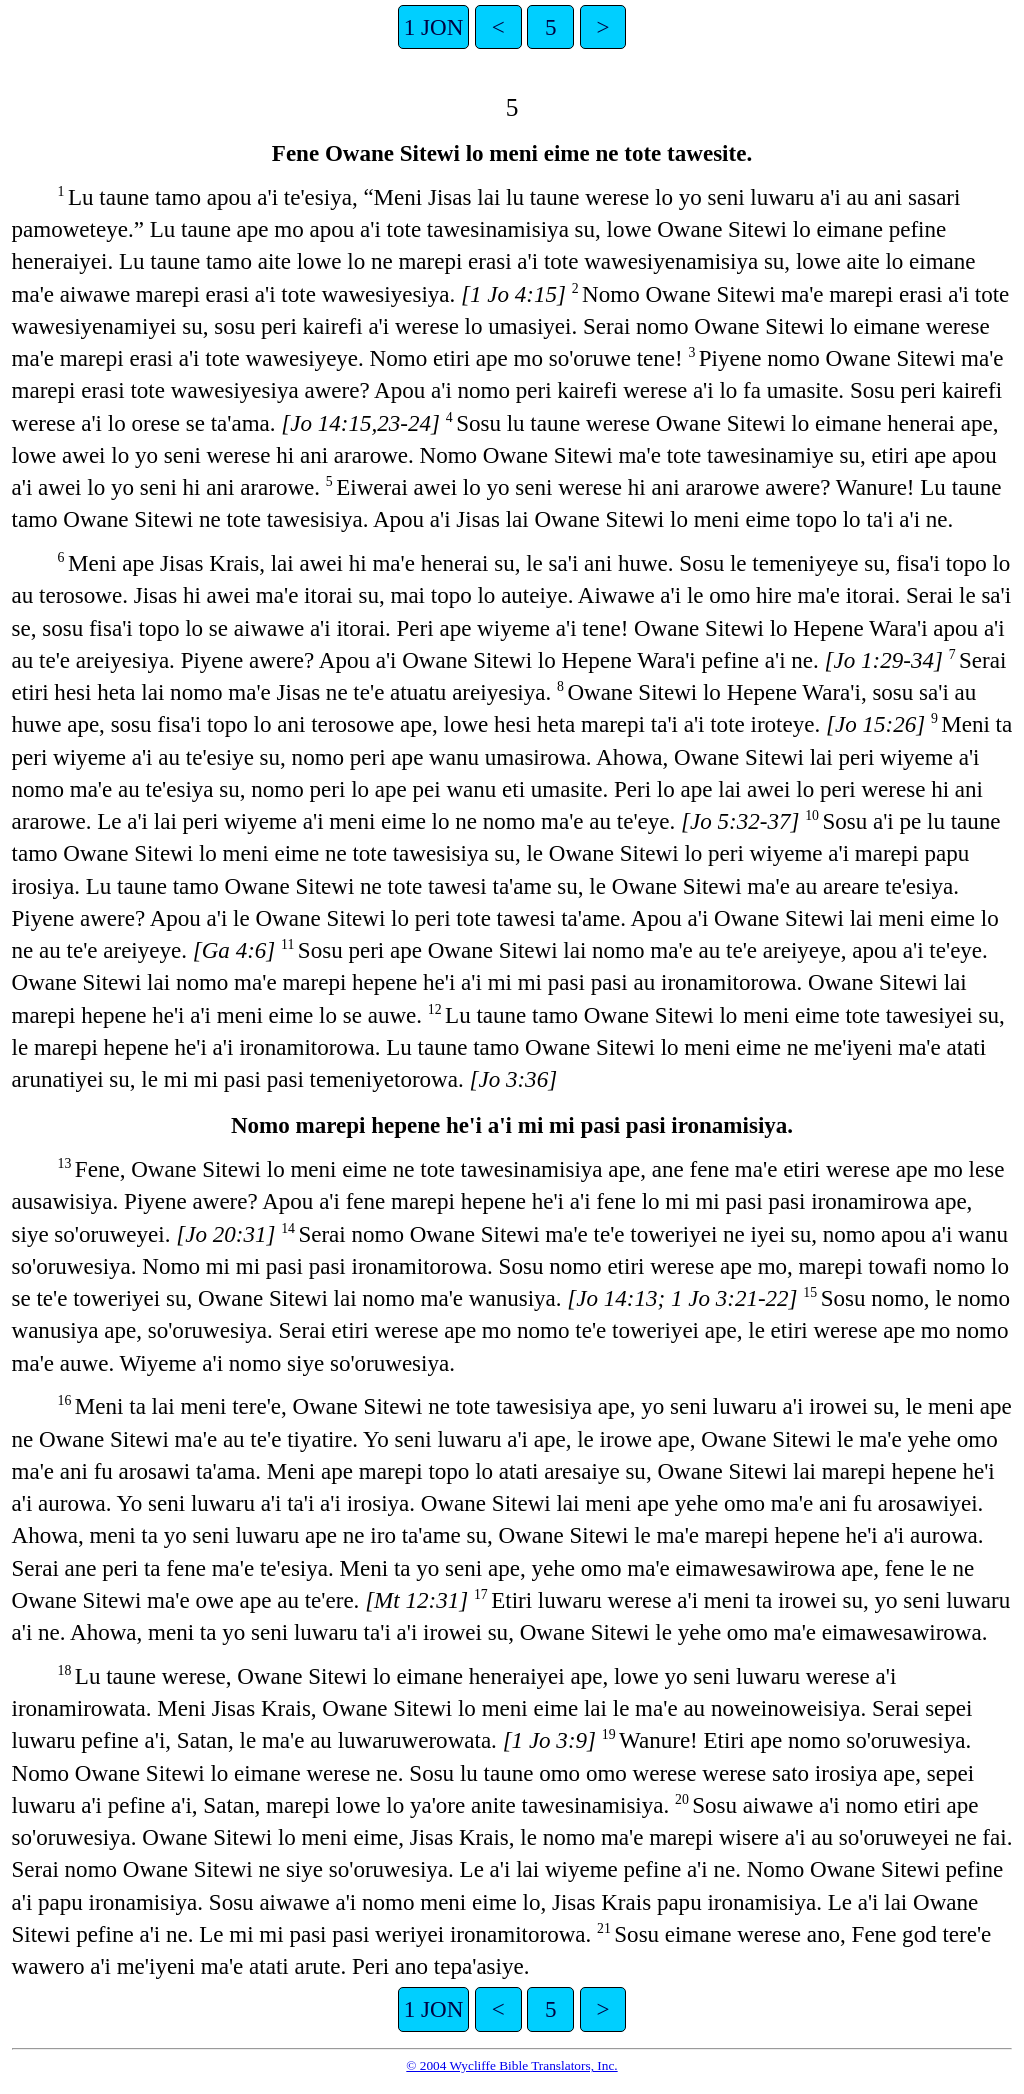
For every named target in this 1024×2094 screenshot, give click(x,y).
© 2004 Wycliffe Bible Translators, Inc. (511, 2065)
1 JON (434, 27)
